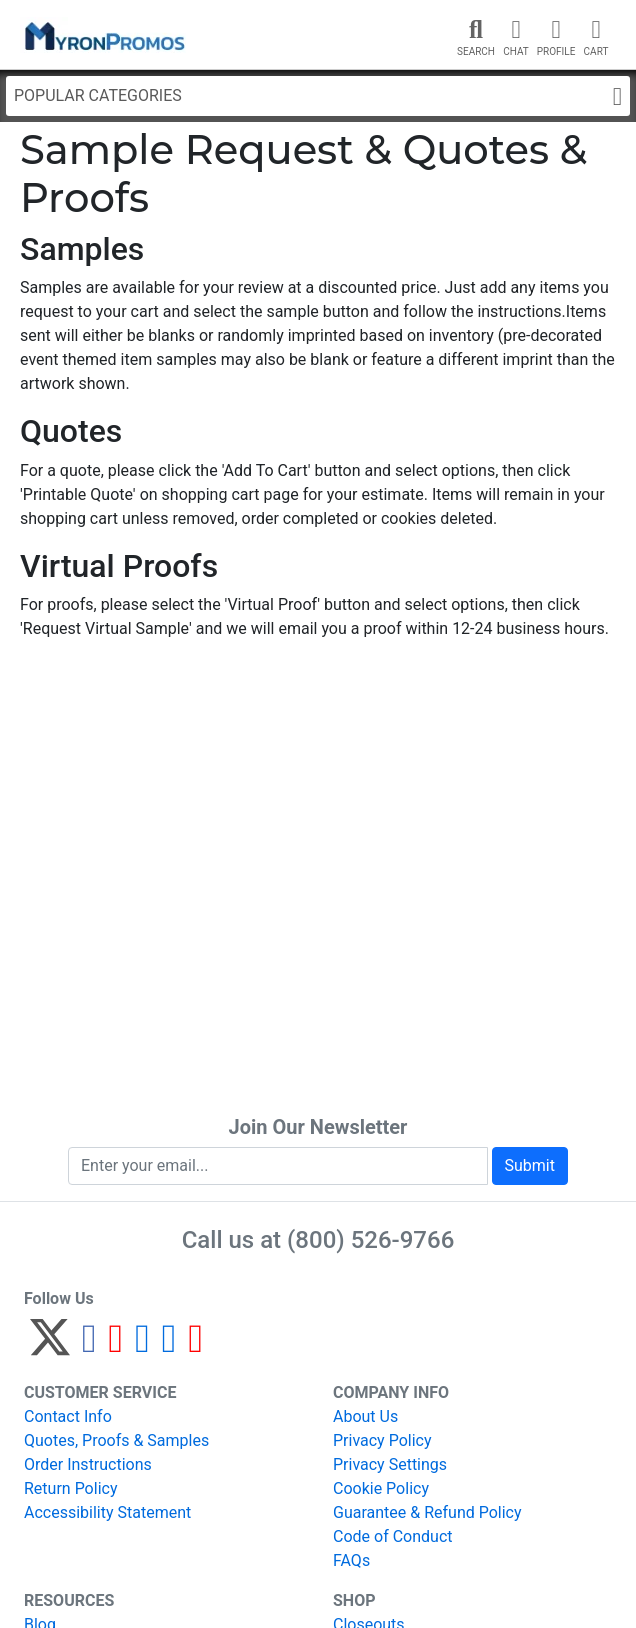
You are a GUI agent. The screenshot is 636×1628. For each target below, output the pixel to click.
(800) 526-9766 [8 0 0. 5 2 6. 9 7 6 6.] (370, 1240)
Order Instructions (88, 1464)
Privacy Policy (382, 1440)
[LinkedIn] (169, 1346)
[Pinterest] (116, 1346)
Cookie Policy (381, 1488)
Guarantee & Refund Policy (427, 1512)
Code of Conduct (393, 1536)
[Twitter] (50, 1346)
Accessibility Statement (107, 1512)
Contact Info (68, 1416)
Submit (530, 1165)
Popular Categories (318, 96)
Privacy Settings (390, 1464)
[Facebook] (89, 1346)
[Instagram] (142, 1346)
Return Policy (70, 1488)
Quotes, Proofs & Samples (116, 1440)
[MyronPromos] (103, 35)
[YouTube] (195, 1346)
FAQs (351, 1560)
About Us (365, 1416)
